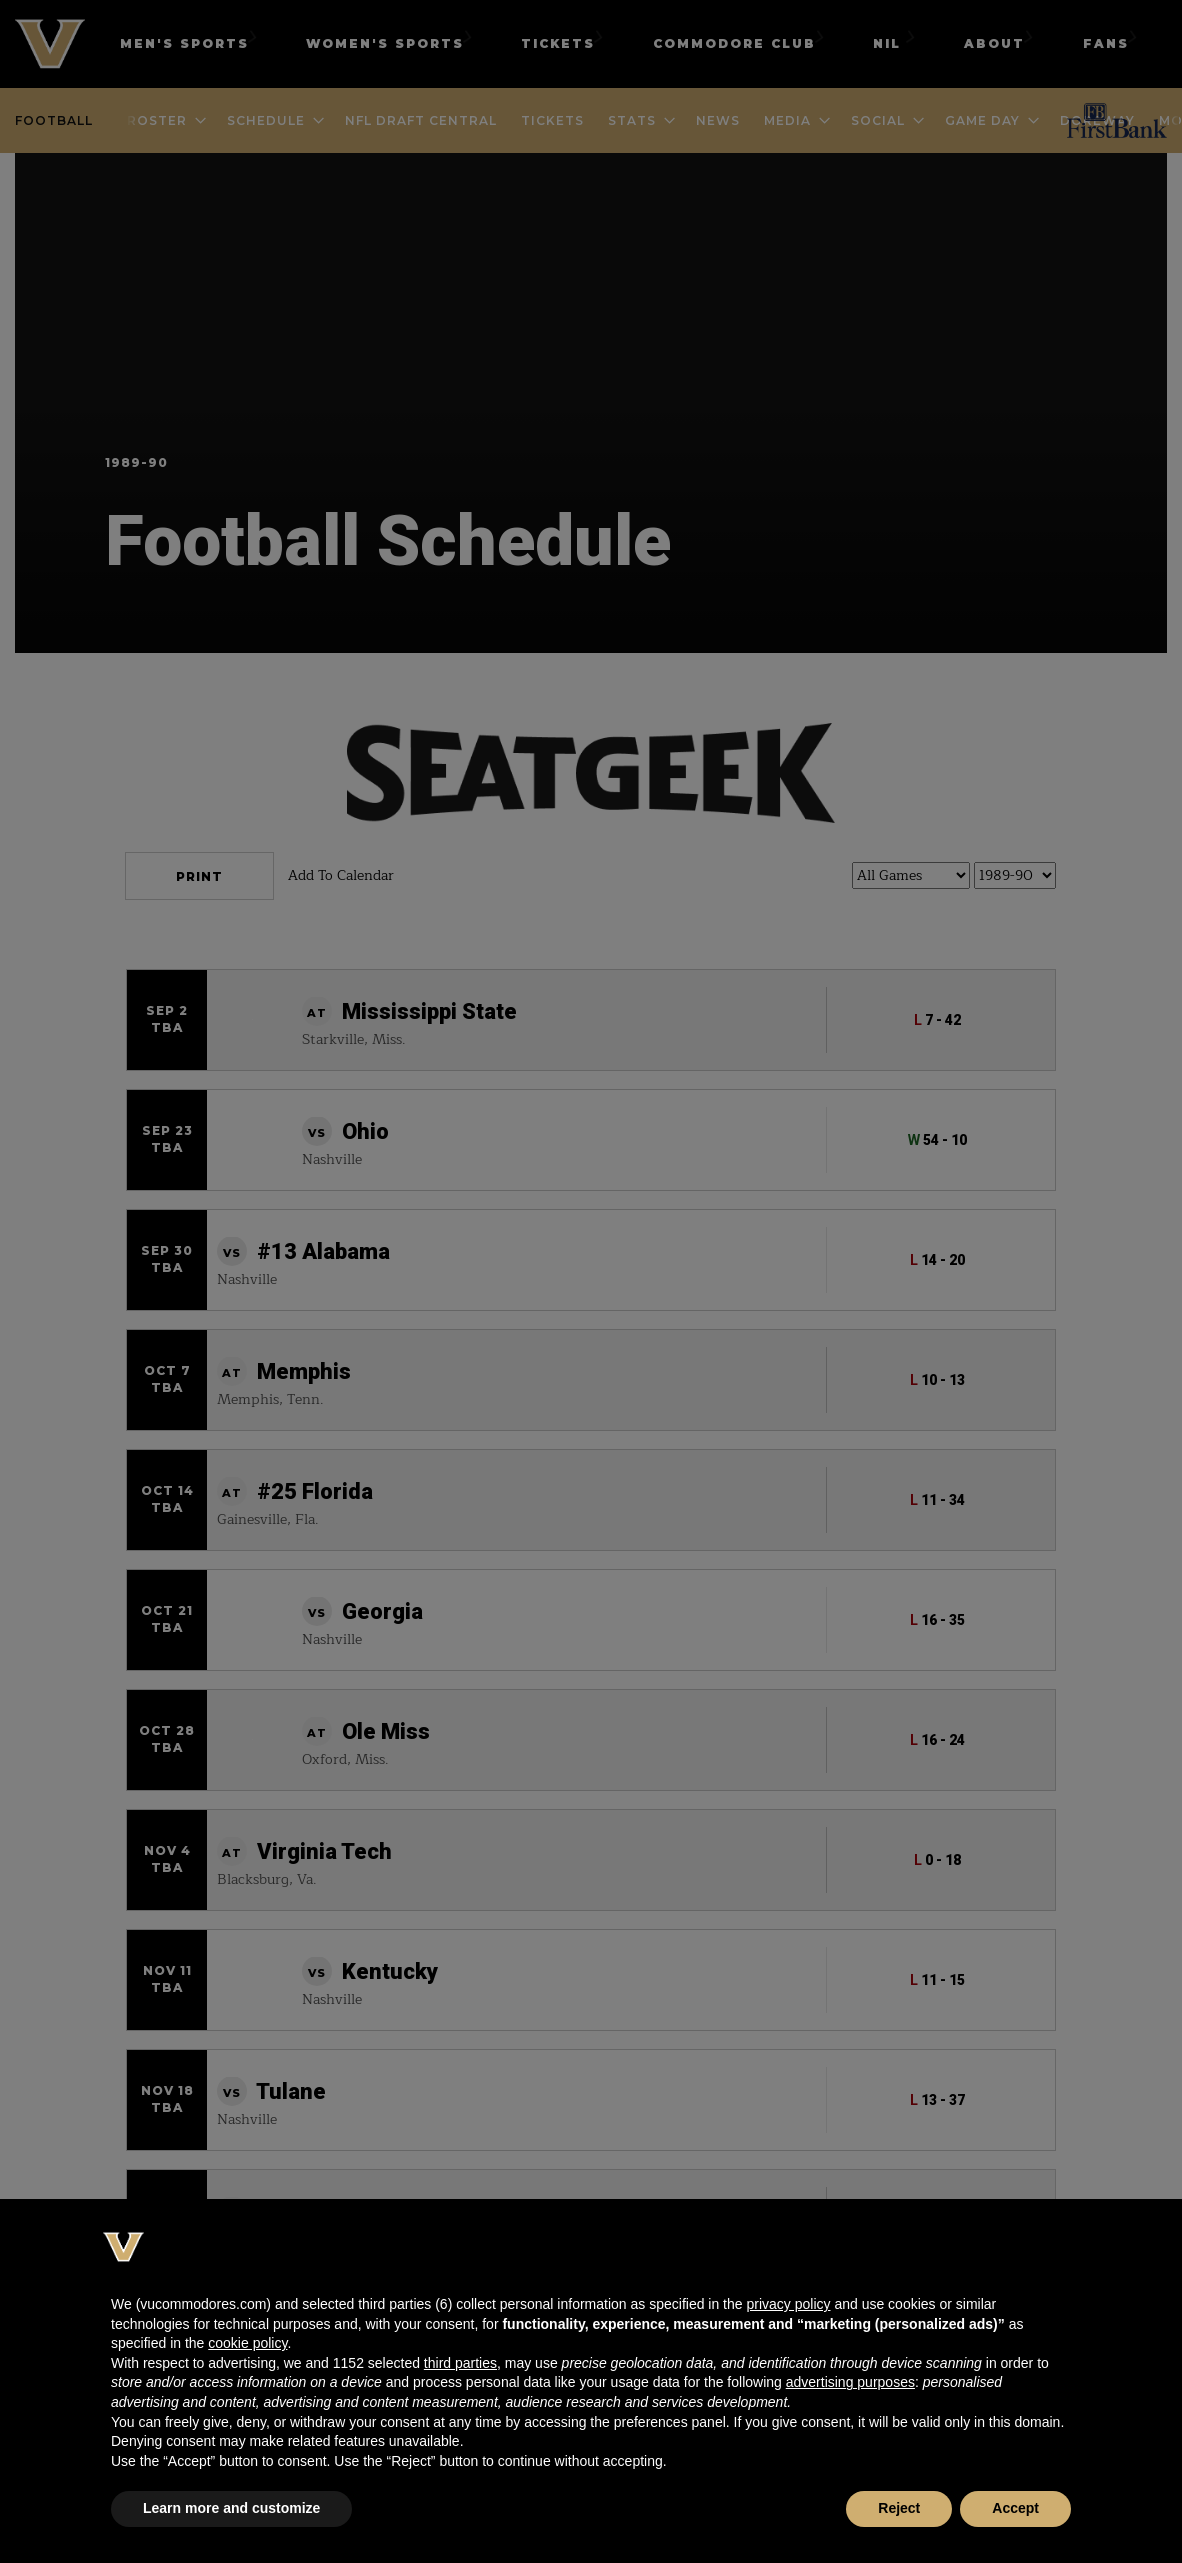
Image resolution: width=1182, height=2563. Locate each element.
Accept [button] (1015, 2508)
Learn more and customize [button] (231, 2508)
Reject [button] (899, 2508)
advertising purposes (850, 2382)
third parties (460, 2363)
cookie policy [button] (247, 2343)
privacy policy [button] (788, 2304)
